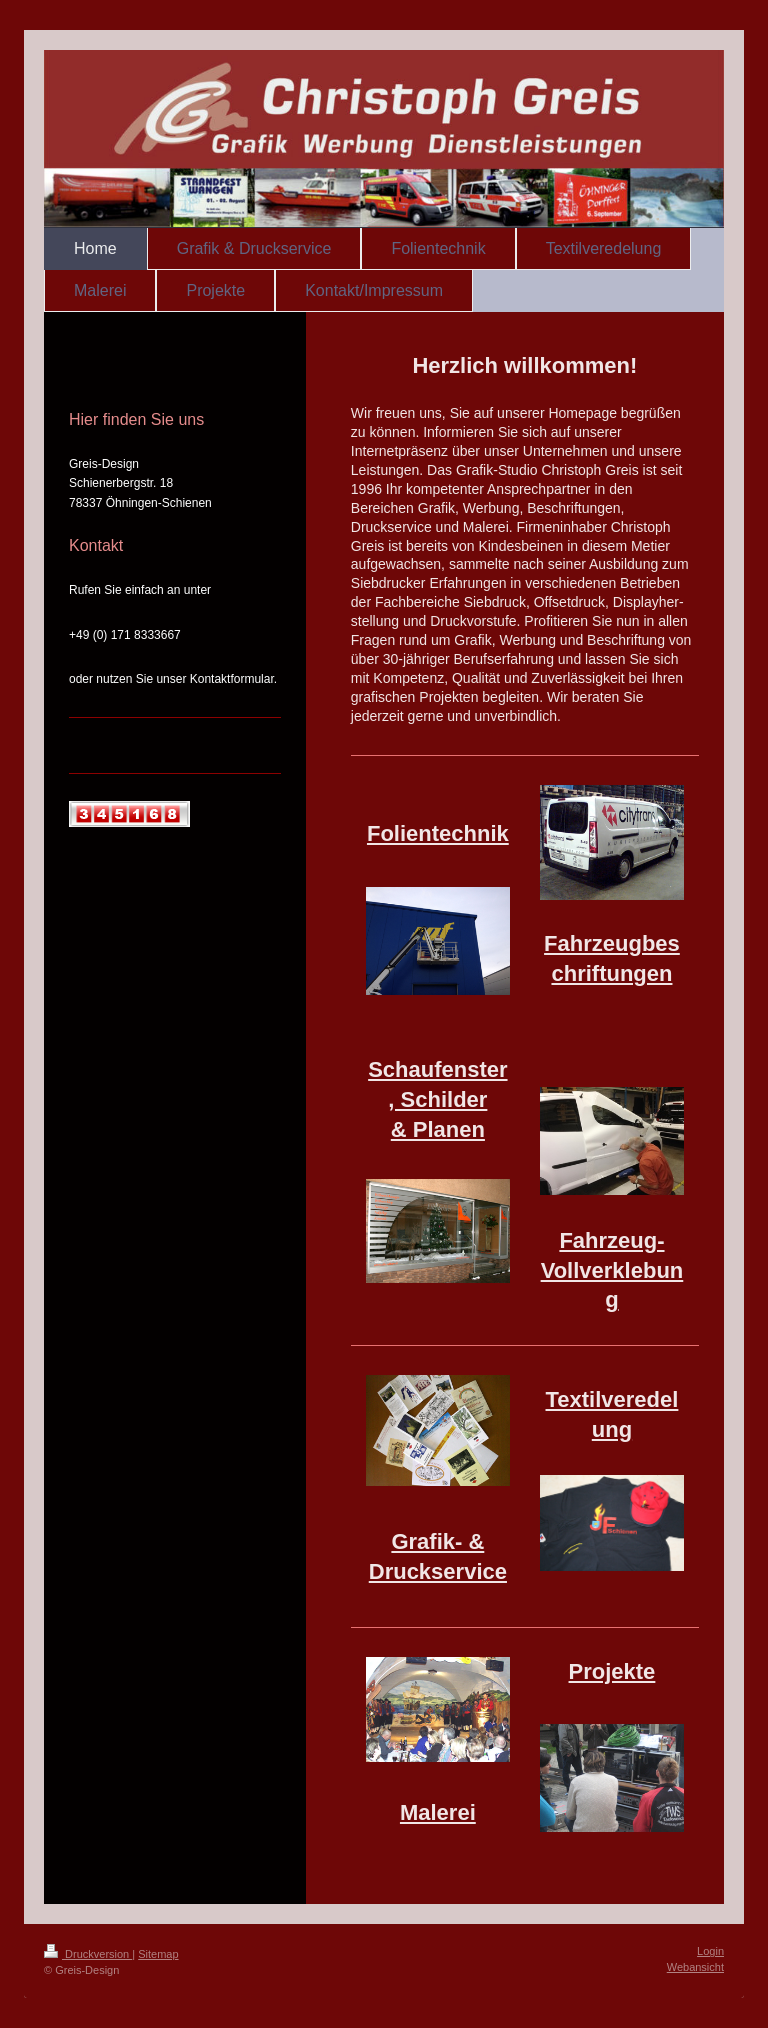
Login (710, 1951)
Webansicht (695, 1967)
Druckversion (88, 1954)
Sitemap (158, 1954)
